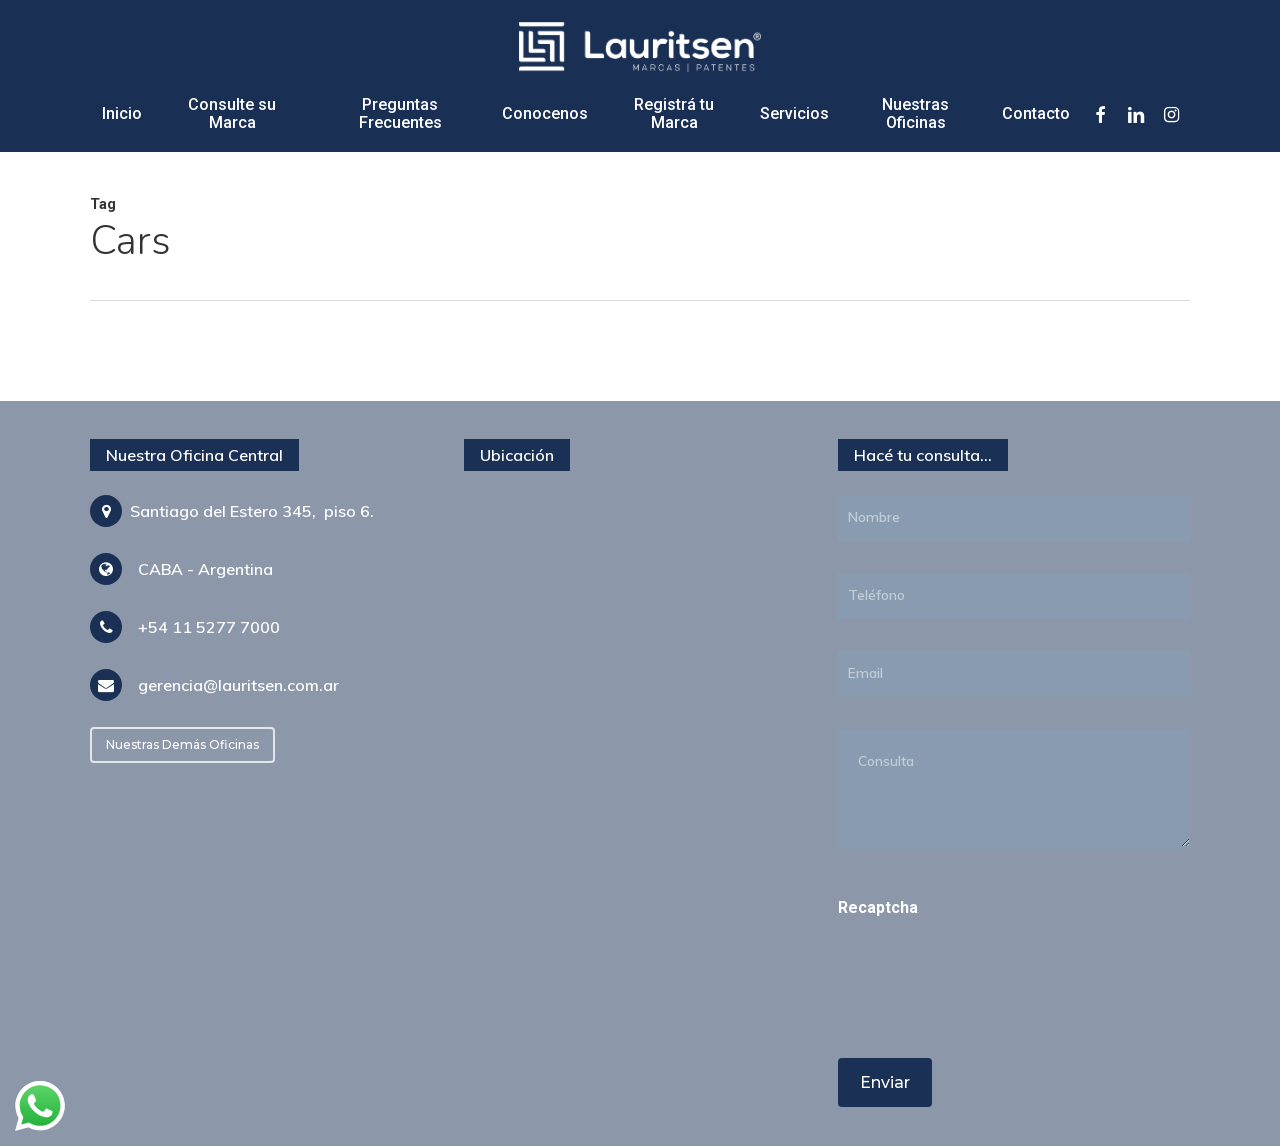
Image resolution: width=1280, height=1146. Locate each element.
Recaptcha (878, 907)
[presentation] (975, 1015)
